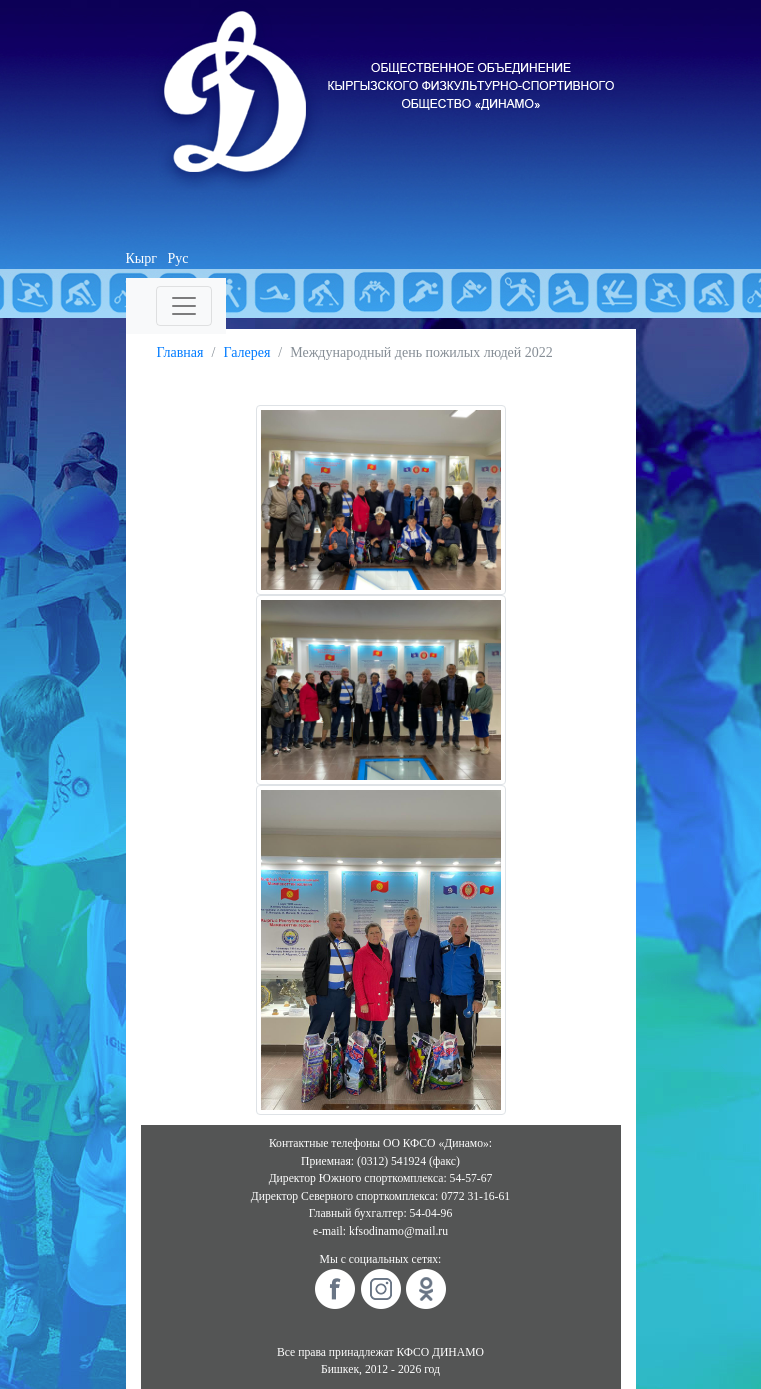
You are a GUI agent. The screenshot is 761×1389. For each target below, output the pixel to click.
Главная (180, 352)
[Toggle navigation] (184, 306)
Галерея (246, 352)
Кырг (142, 258)
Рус (178, 258)
